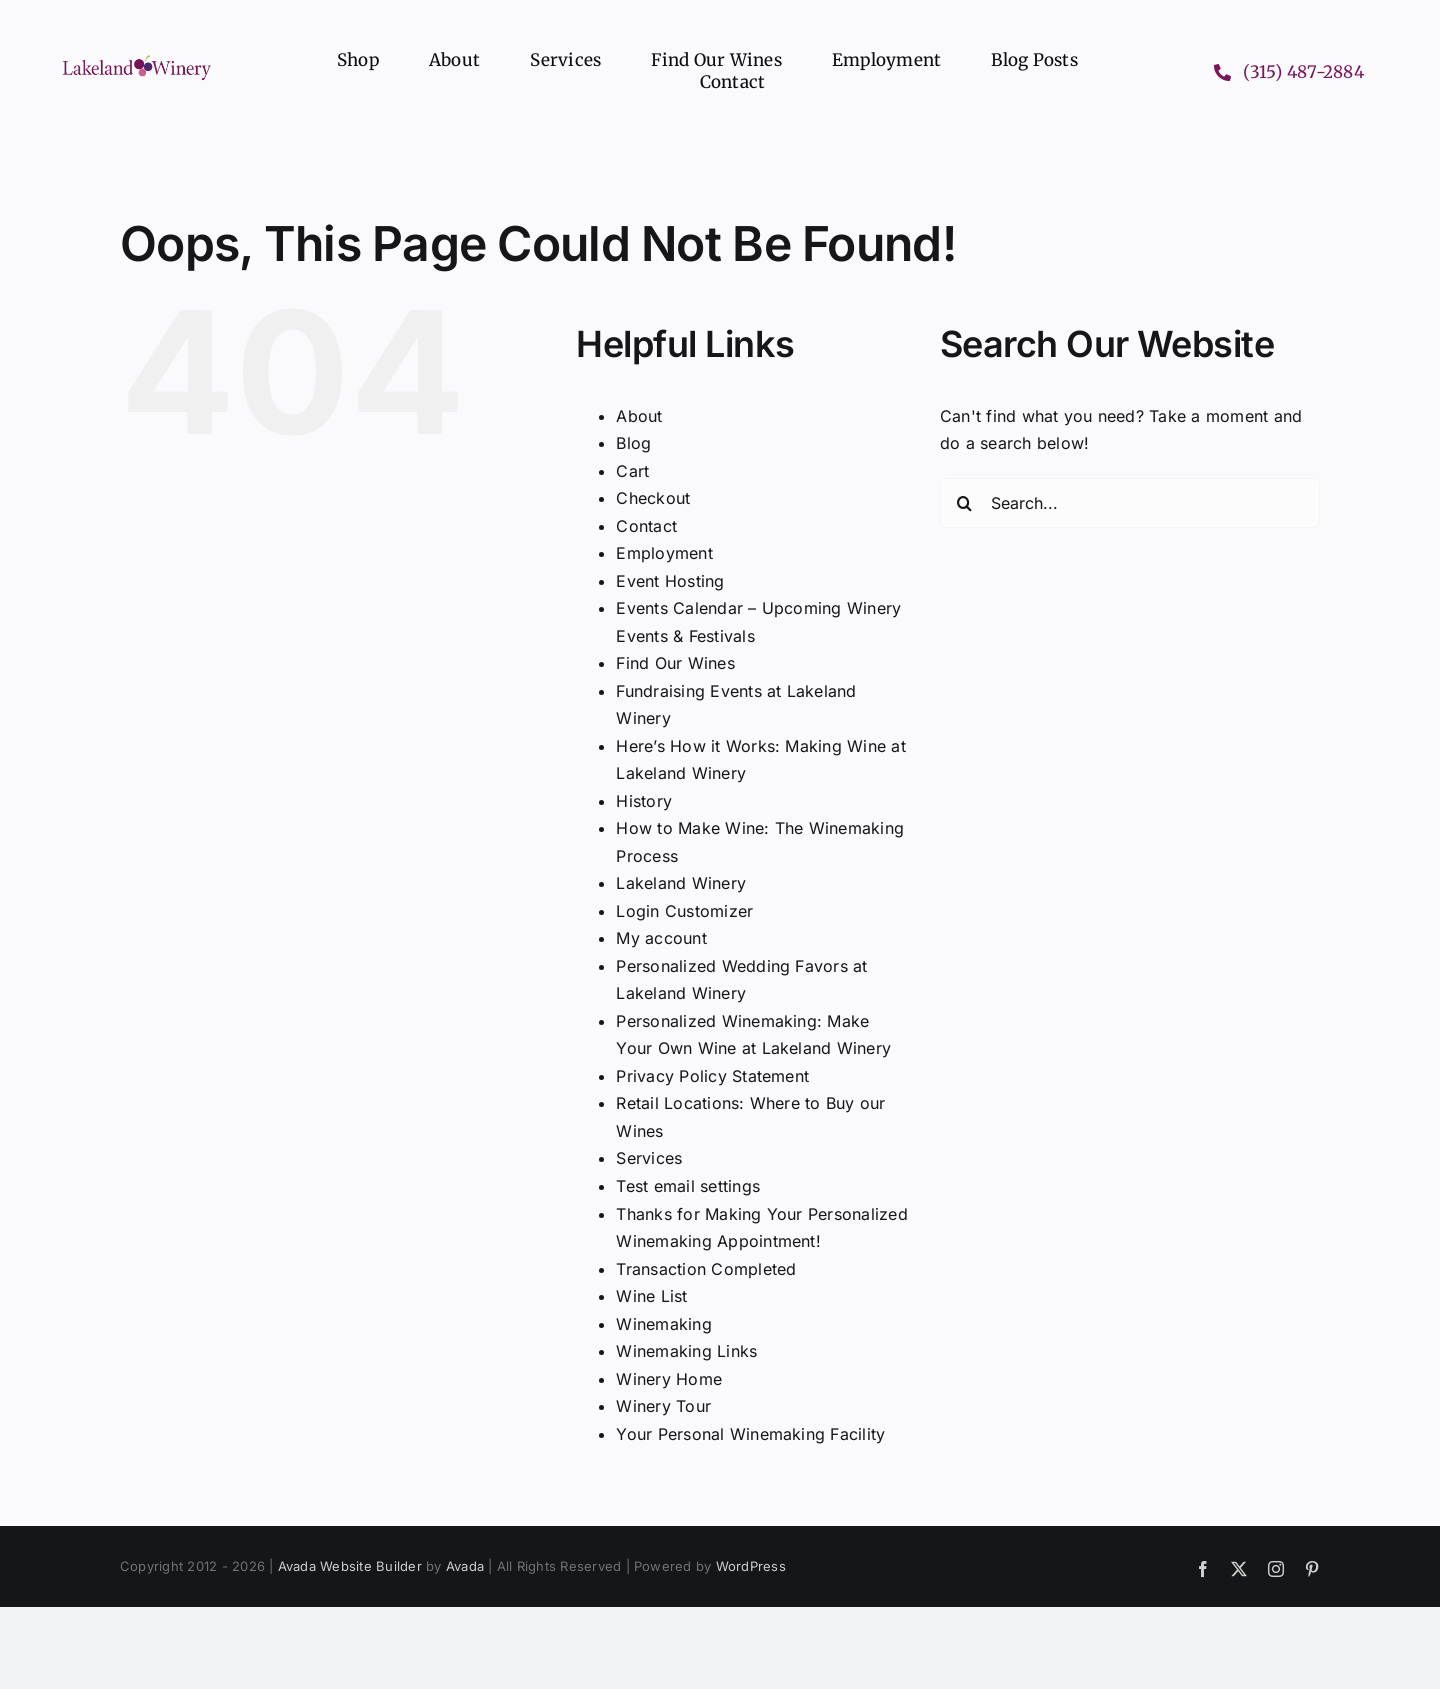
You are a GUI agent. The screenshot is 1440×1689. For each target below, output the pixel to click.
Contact (646, 526)
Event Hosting (670, 581)
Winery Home (669, 1379)
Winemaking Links (686, 1351)
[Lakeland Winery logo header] (137, 59)
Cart (632, 471)
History (644, 801)
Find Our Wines (675, 663)
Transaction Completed (706, 1269)
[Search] (965, 503)
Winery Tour (663, 1406)
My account (661, 938)
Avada (465, 1566)
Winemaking (663, 1324)
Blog (633, 443)
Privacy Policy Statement (712, 1076)
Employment (664, 553)
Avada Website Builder (350, 1566)
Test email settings (688, 1186)
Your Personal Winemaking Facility (750, 1434)
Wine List (651, 1296)
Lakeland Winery (681, 883)
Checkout (653, 498)
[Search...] (1130, 503)
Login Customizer (684, 911)
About (639, 416)
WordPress (751, 1566)
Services (649, 1158)
